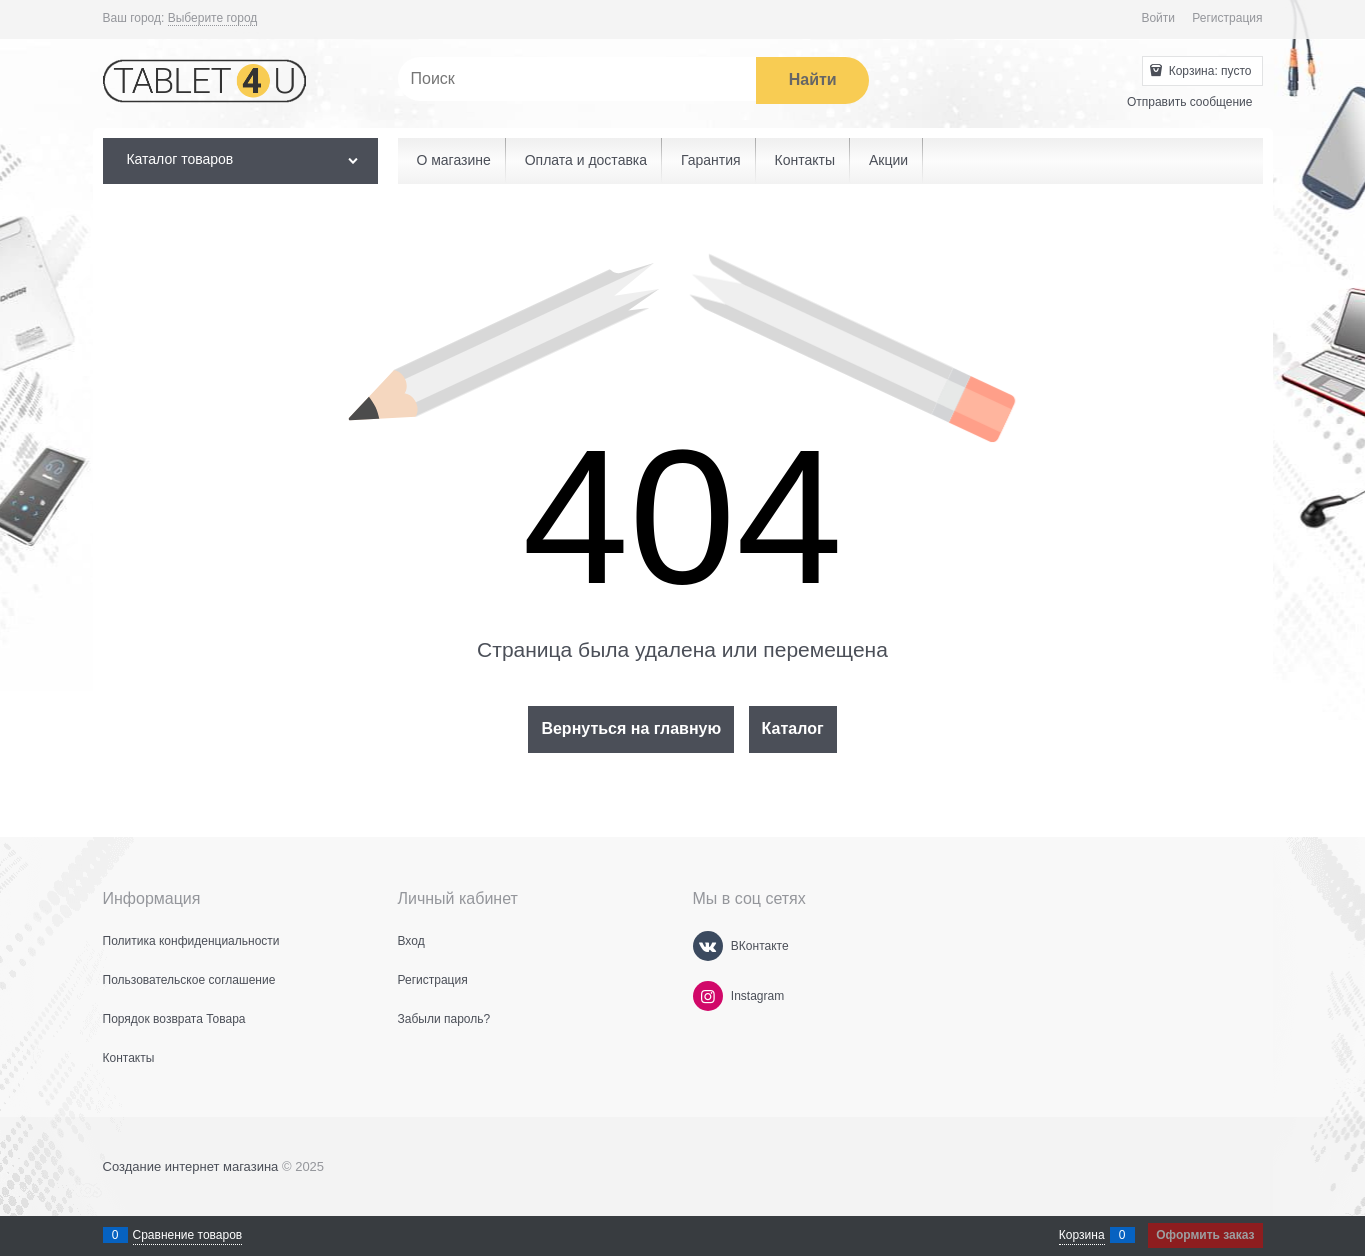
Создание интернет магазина (191, 1166)
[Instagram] (708, 996)
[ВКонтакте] (708, 946)
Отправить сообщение (1190, 102)
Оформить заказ (1205, 1235)
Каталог (793, 728)
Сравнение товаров (188, 1235)
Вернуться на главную (631, 728)
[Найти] (812, 80)
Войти (1158, 18)
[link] (213, 18)
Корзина (1082, 1235)
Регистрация (1227, 18)
